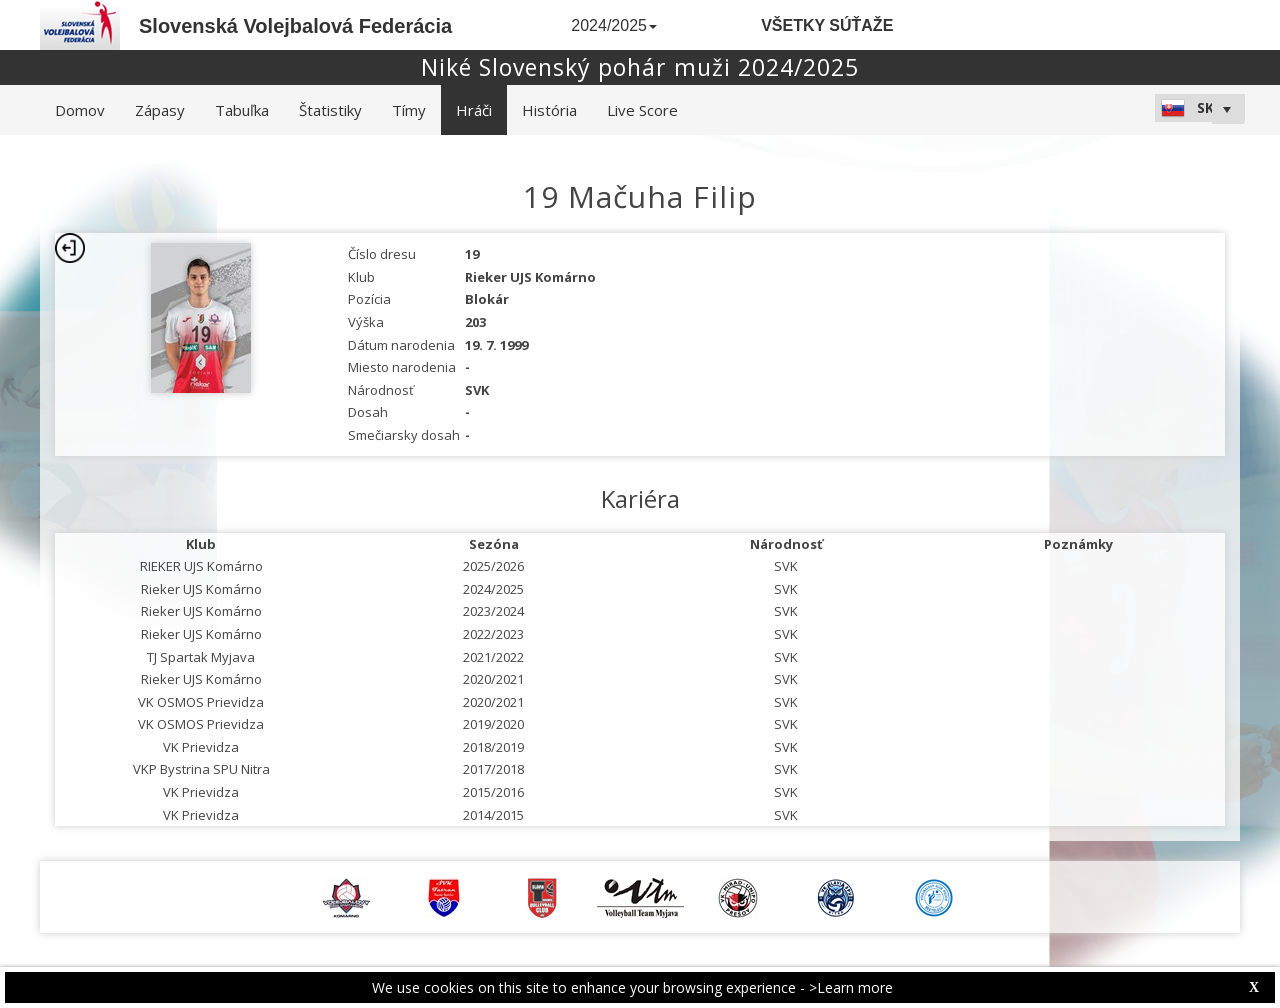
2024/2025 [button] (614, 25)
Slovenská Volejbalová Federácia (295, 26)
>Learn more (851, 987)
